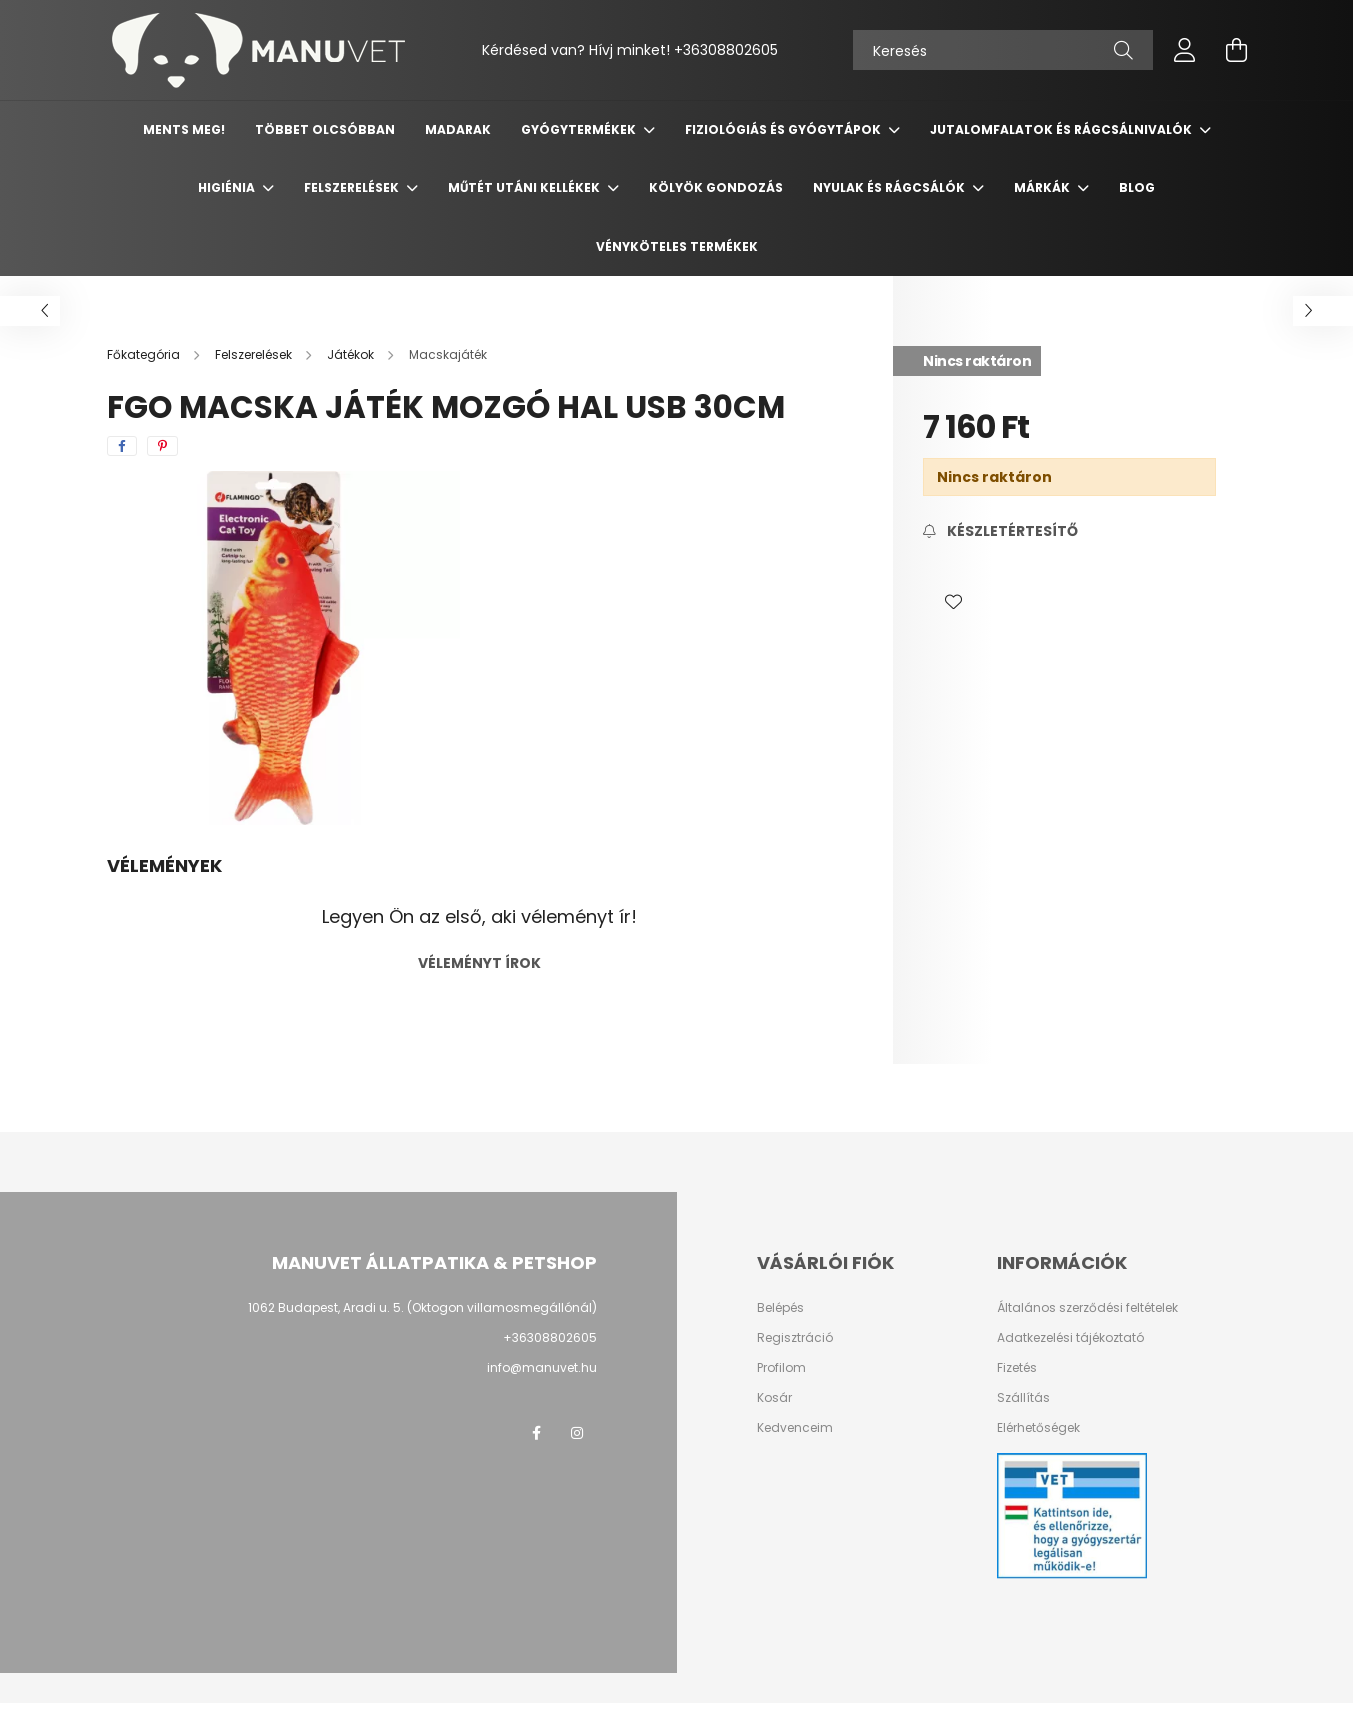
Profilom (781, 1368)
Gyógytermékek (580, 129)
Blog (1137, 187)
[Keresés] (1003, 50)
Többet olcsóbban (325, 129)
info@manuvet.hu (542, 1367)
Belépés (780, 1308)
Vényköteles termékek (677, 246)
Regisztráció (795, 1338)
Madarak (458, 129)
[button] (953, 602)
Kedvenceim (795, 1428)
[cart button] (1237, 50)
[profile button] (1185, 50)
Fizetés (1017, 1368)
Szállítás (1023, 1398)
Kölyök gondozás (716, 187)
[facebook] (122, 446)
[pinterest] (162, 446)
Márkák (1043, 187)
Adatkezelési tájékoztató (1070, 1338)
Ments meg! (184, 129)
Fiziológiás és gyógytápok (784, 129)
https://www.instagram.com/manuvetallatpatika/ (577, 1433)
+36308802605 (550, 1337)
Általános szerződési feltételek (1087, 1308)
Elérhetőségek (1038, 1428)
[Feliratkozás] (1000, 531)
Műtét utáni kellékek (525, 187)
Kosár (774, 1398)
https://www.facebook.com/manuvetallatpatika (537, 1433)
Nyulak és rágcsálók (890, 187)
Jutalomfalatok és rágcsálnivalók (1062, 129)
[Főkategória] (145, 354)
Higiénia (228, 187)
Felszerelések (353, 187)
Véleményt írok (479, 963)
